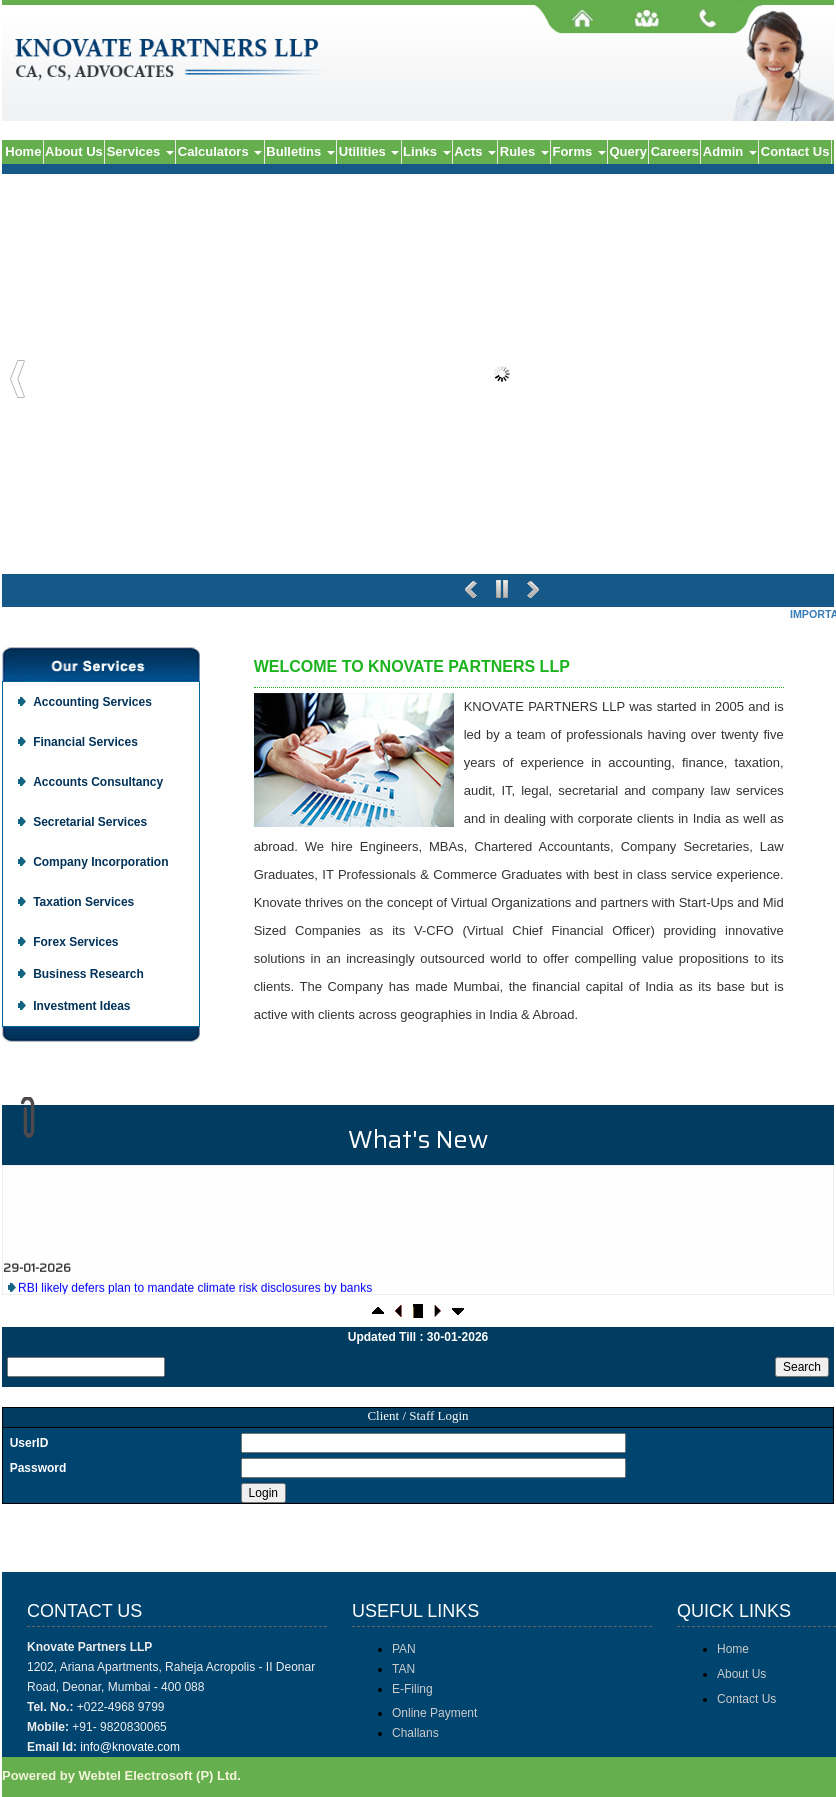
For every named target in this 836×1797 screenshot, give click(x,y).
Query (628, 151)
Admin (730, 151)
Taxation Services (83, 902)
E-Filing (412, 1689)
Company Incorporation (100, 862)
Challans (415, 1733)
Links (427, 151)
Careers (675, 151)
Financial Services (85, 742)
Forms (578, 151)
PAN (404, 1649)
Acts (475, 151)
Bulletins (300, 151)
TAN (403, 1669)
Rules (524, 151)
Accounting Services (92, 702)
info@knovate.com (130, 1747)
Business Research (88, 974)
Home (23, 151)
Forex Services (75, 942)
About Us (74, 151)
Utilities (369, 151)
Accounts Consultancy (98, 782)
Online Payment (434, 1713)
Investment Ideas (81, 1006)
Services (140, 151)
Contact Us (795, 151)
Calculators (220, 151)
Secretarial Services (90, 822)
